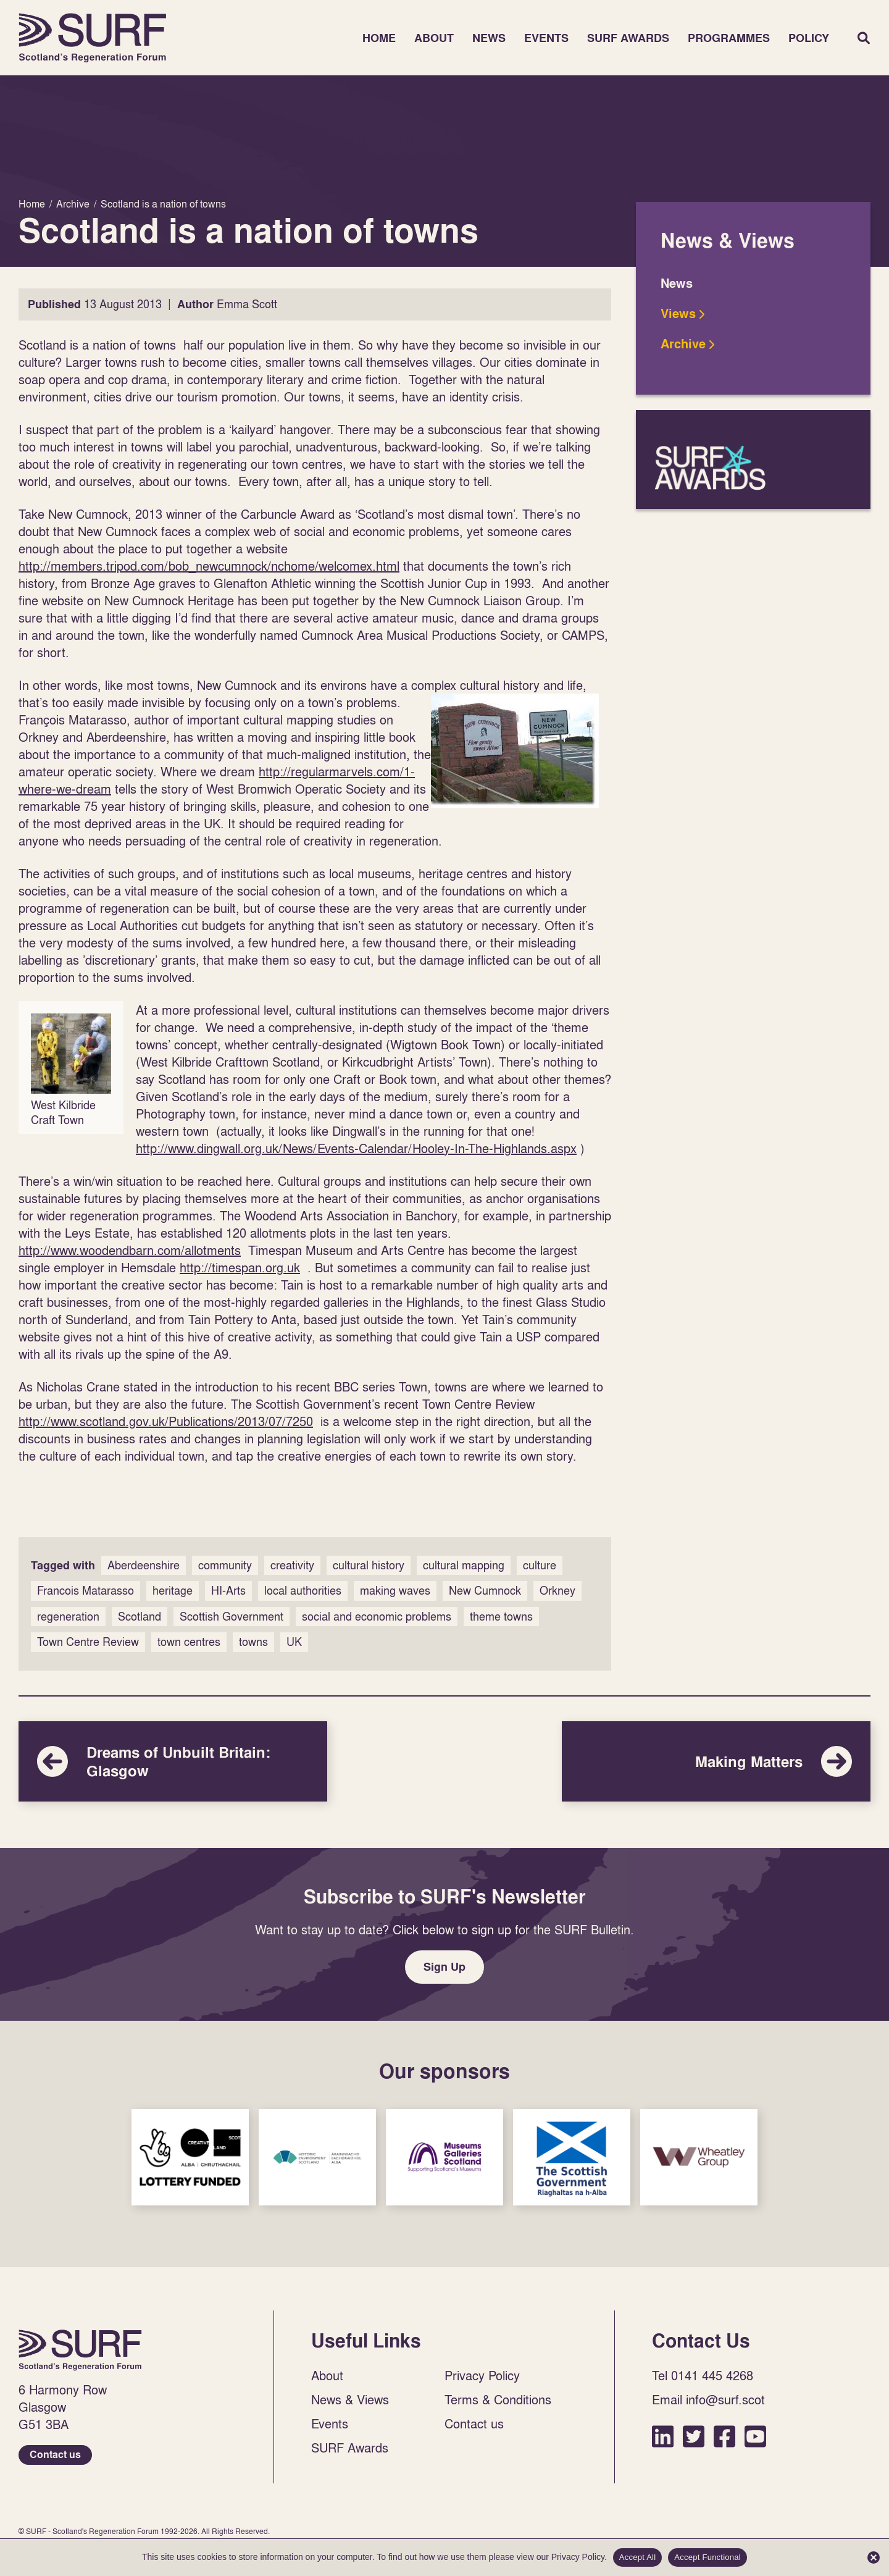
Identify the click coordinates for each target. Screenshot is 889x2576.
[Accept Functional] (873, 2557)
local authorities (302, 1590)
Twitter (693, 2436)
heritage (172, 1590)
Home (93, 37)
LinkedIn (663, 2436)
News (489, 38)
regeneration (68, 1616)
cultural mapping (463, 1565)
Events (546, 38)
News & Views (350, 2399)
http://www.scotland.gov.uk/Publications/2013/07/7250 (166, 1421)
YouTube (755, 2436)
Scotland (139, 1616)
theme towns (501, 1616)
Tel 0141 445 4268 (702, 2375)
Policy (808, 38)
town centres (188, 1642)
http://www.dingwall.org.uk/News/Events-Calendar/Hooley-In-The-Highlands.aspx (356, 1148)
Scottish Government (231, 1616)
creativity (292, 1565)
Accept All (637, 2557)
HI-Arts (228, 1590)
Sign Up (444, 1966)
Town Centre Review (88, 1642)
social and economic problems (376, 1616)
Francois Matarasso (85, 1590)
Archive (683, 344)
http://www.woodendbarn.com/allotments (130, 1250)
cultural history (368, 1565)
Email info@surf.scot (708, 2399)
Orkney (557, 1590)
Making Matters (716, 1761)
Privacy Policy (482, 2375)
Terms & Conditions (497, 2399)
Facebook (724, 2436)
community (225, 1565)
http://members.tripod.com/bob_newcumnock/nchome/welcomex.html (209, 565)
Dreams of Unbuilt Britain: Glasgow (173, 1761)
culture (539, 1565)
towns (253, 1642)
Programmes (729, 38)
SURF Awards (628, 38)
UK (294, 1642)
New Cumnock (485, 1590)
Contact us (55, 2455)
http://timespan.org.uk (240, 1267)
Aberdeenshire (143, 1565)
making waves (395, 1590)
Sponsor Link (190, 2157)
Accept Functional (707, 2557)
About (434, 38)
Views (678, 313)
